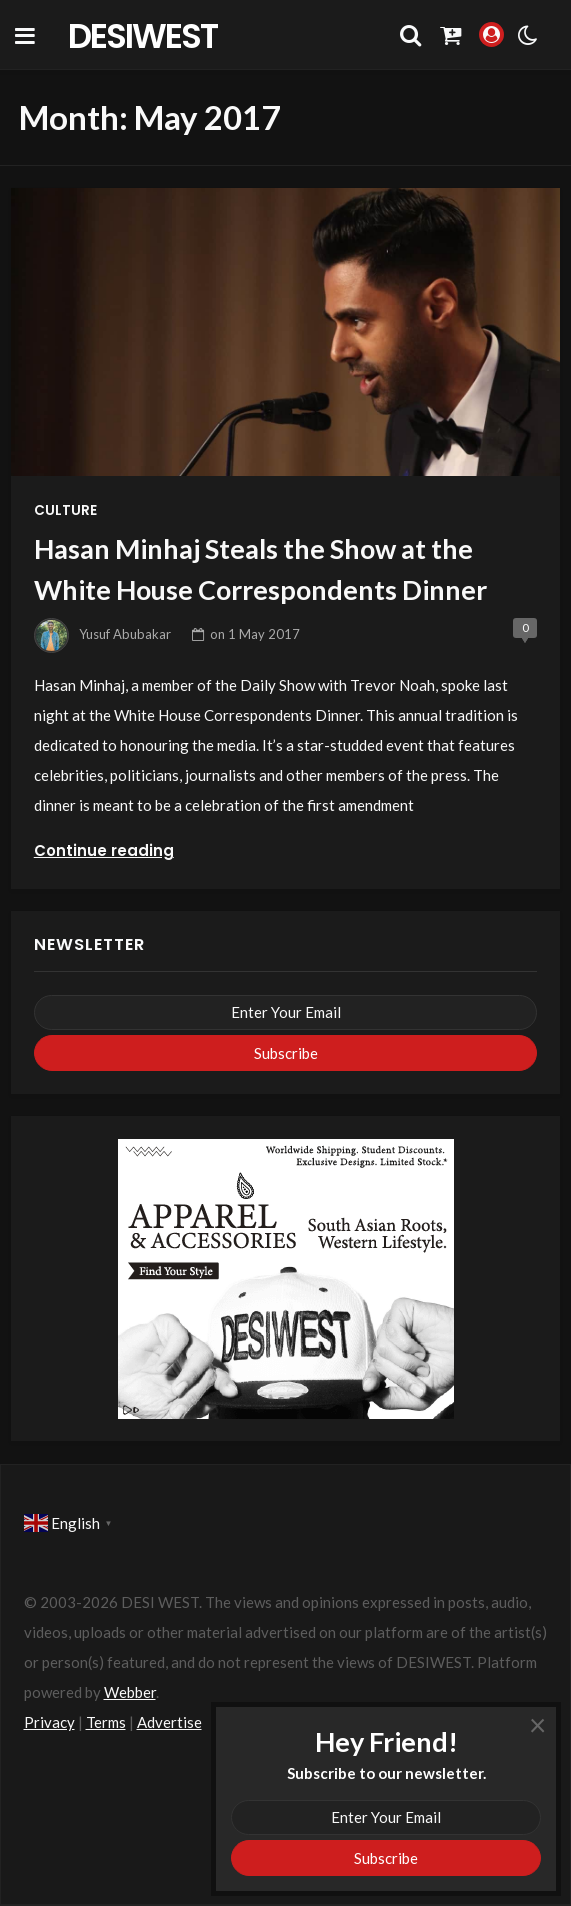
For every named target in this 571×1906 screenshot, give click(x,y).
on (255, 634)
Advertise (169, 1722)
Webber (130, 1692)
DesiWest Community (153, 35)
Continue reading (104, 850)
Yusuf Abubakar (125, 634)
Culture (65, 510)
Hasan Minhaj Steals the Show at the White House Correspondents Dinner (260, 569)
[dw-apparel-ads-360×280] (286, 1277)
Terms (106, 1722)
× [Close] (537, 1724)
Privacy (49, 1722)
